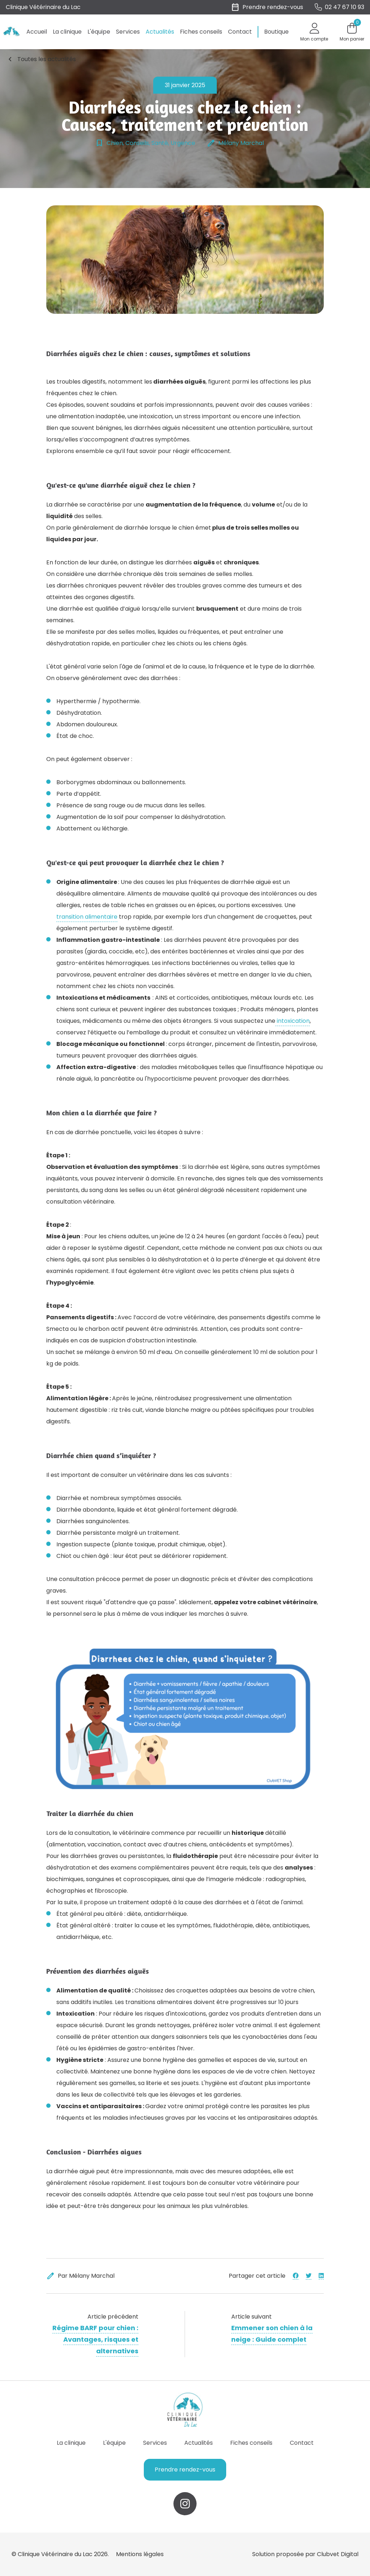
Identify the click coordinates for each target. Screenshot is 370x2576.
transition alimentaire (86, 917)
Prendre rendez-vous (185, 2469)
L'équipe (98, 31)
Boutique (276, 31)
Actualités (160, 31)
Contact (240, 31)
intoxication (292, 1021)
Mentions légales (140, 2554)
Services (128, 31)
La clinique (67, 31)
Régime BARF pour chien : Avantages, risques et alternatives (95, 2339)
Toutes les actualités (41, 59)
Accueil (36, 31)
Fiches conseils (201, 31)
